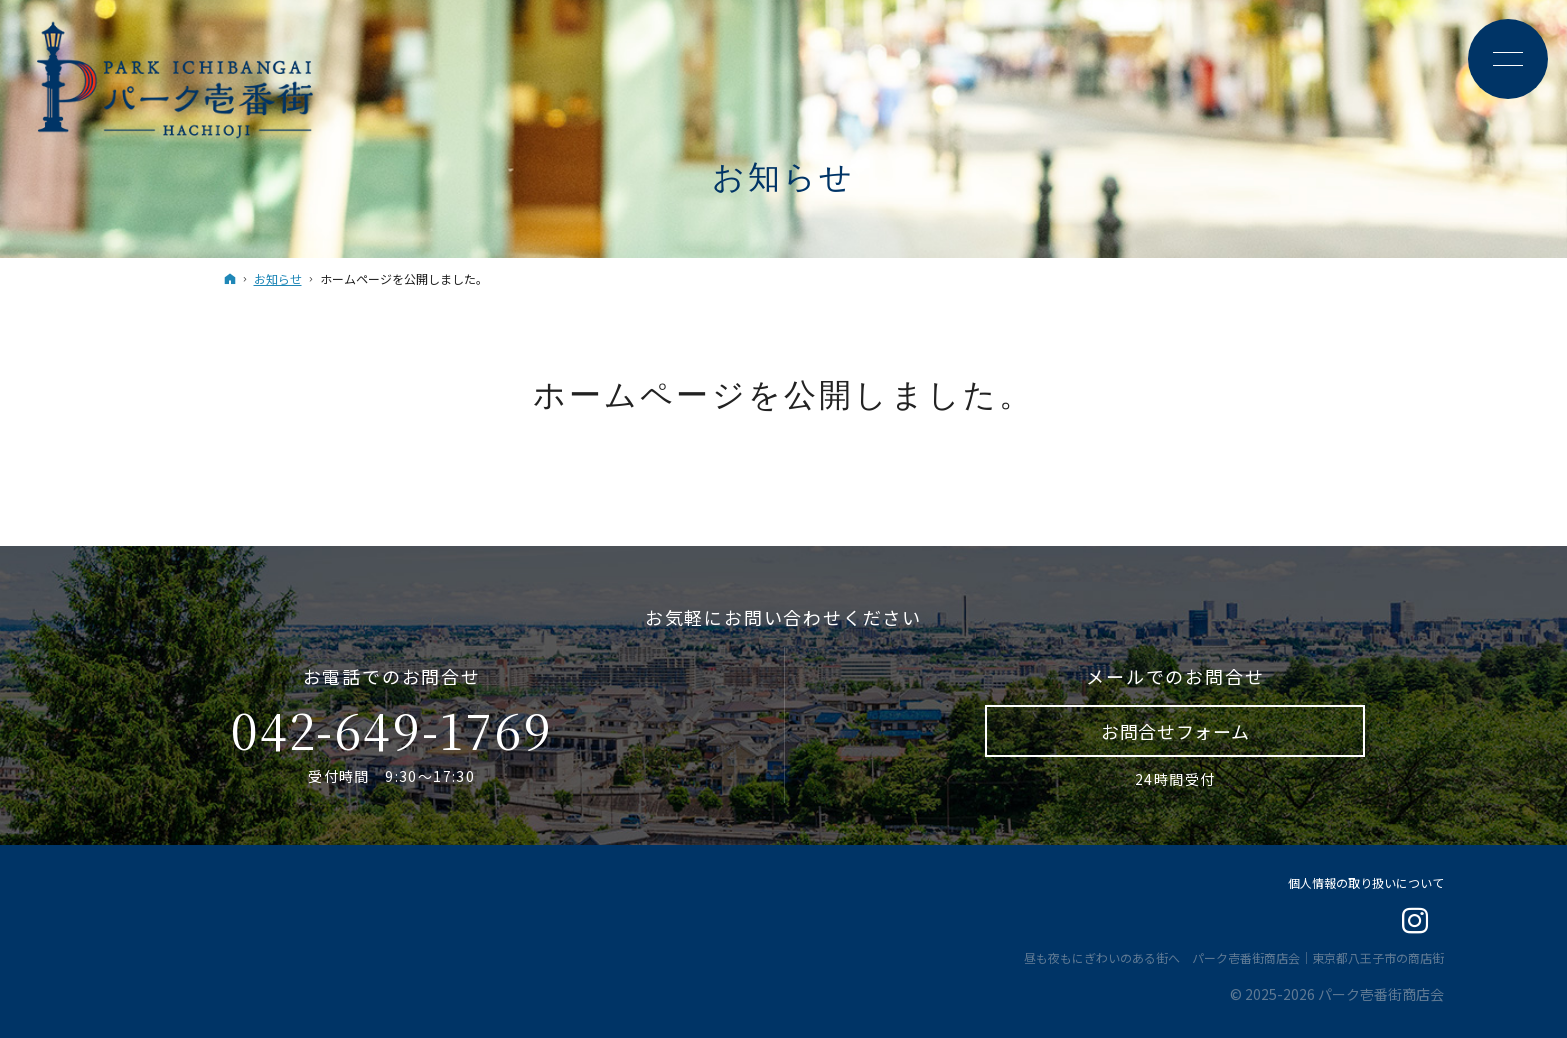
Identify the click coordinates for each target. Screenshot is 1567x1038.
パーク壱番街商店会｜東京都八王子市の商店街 (1318, 958)
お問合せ (1175, 731)
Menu (1507, 60)
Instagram (1416, 921)
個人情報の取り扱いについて (1366, 882)
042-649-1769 (392, 730)
